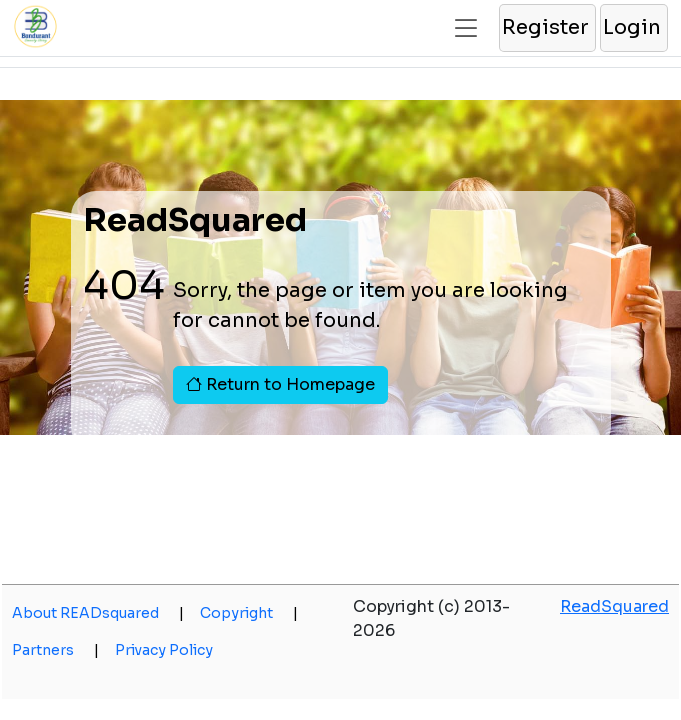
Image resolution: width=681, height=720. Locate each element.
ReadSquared (614, 606)
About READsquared (98, 613)
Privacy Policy (164, 650)
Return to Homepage (280, 384)
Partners (55, 650)
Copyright (249, 613)
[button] (546, 28)
